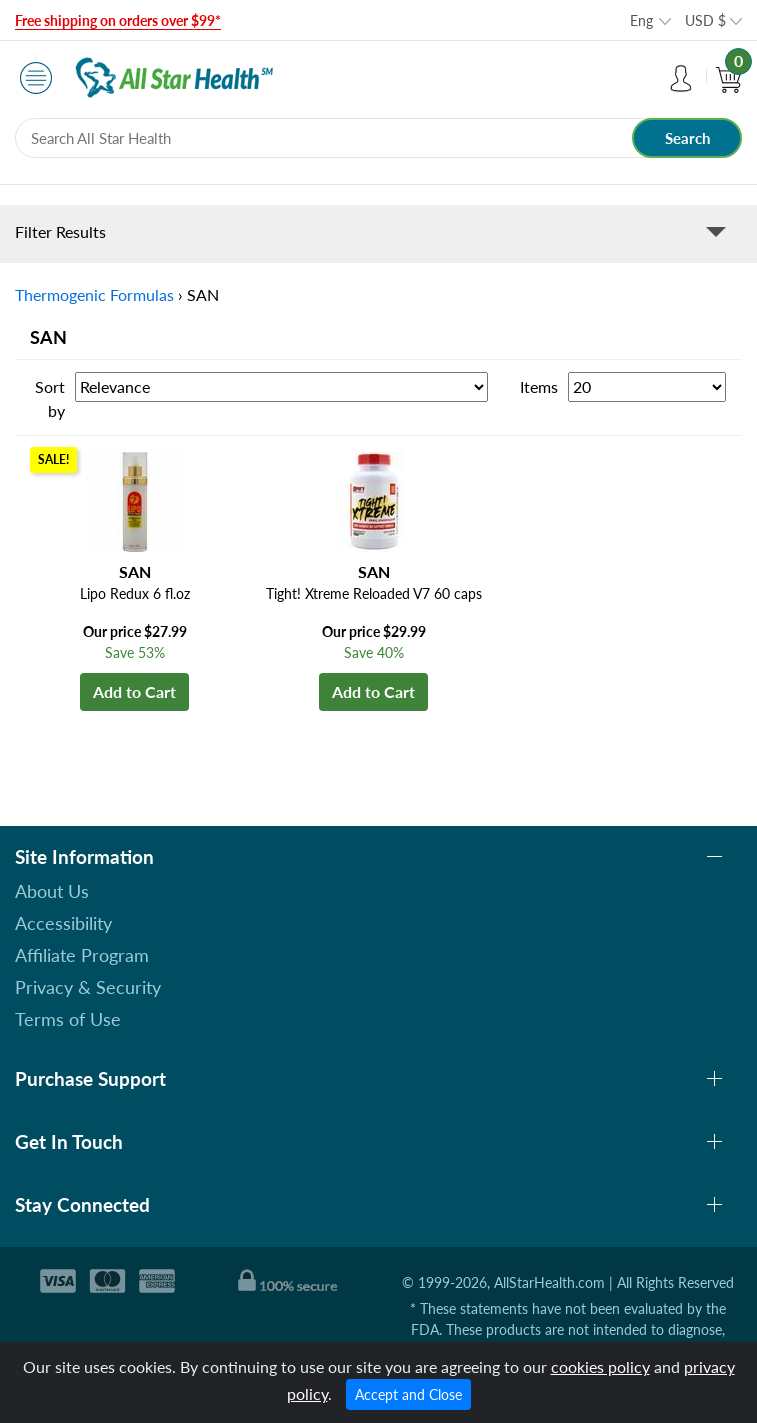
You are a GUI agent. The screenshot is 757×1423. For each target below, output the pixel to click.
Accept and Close (408, 1394)
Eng (641, 20)
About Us (52, 891)
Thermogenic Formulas (94, 294)
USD (705, 20)
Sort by (50, 398)
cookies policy (600, 1366)
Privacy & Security (88, 987)
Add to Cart (134, 691)
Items (539, 386)
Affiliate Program (82, 955)
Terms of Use (68, 1019)
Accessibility (63, 923)
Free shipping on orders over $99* (118, 20)
